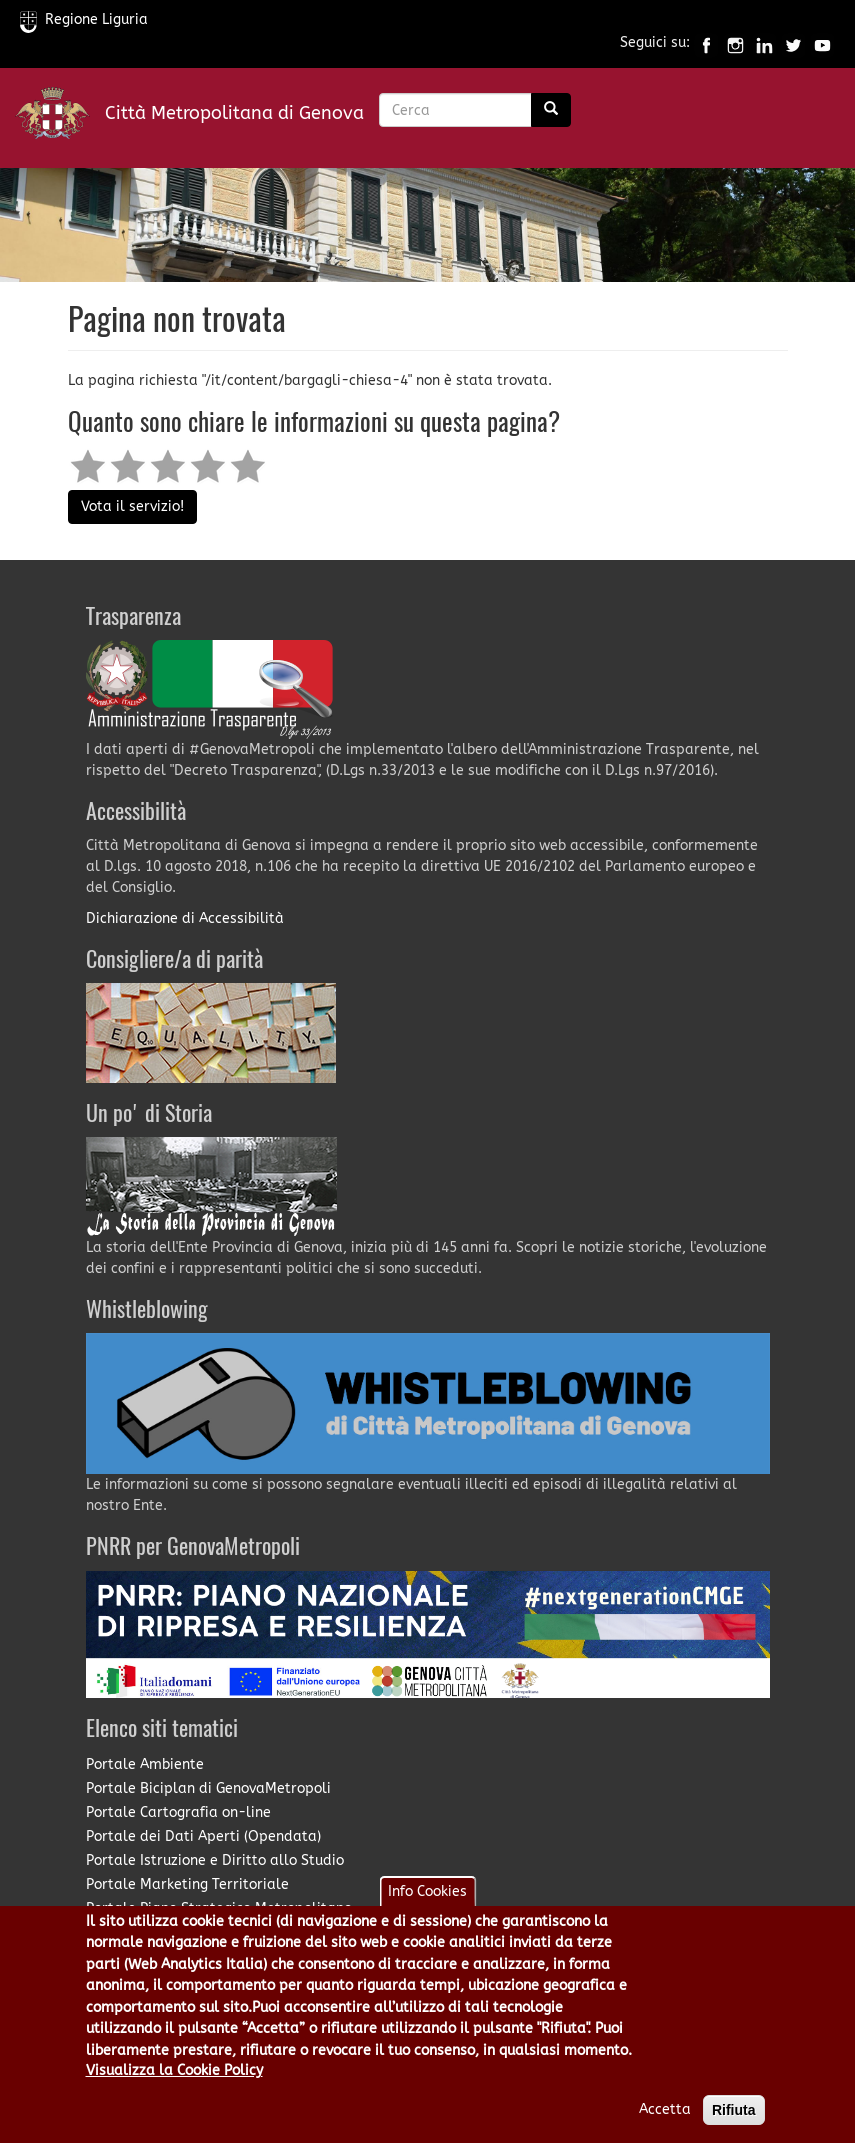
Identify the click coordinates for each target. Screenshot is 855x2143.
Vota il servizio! (132, 506)
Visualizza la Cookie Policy (174, 2089)
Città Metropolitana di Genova (234, 113)
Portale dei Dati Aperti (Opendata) (203, 1836)
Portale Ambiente (145, 1764)
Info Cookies (427, 1910)
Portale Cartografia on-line (178, 1812)
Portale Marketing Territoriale (187, 1884)
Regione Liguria (84, 19)
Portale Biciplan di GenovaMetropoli (208, 1788)
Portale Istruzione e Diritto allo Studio (215, 1860)
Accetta (665, 2128)
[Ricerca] (551, 110)
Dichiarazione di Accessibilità (185, 918)
